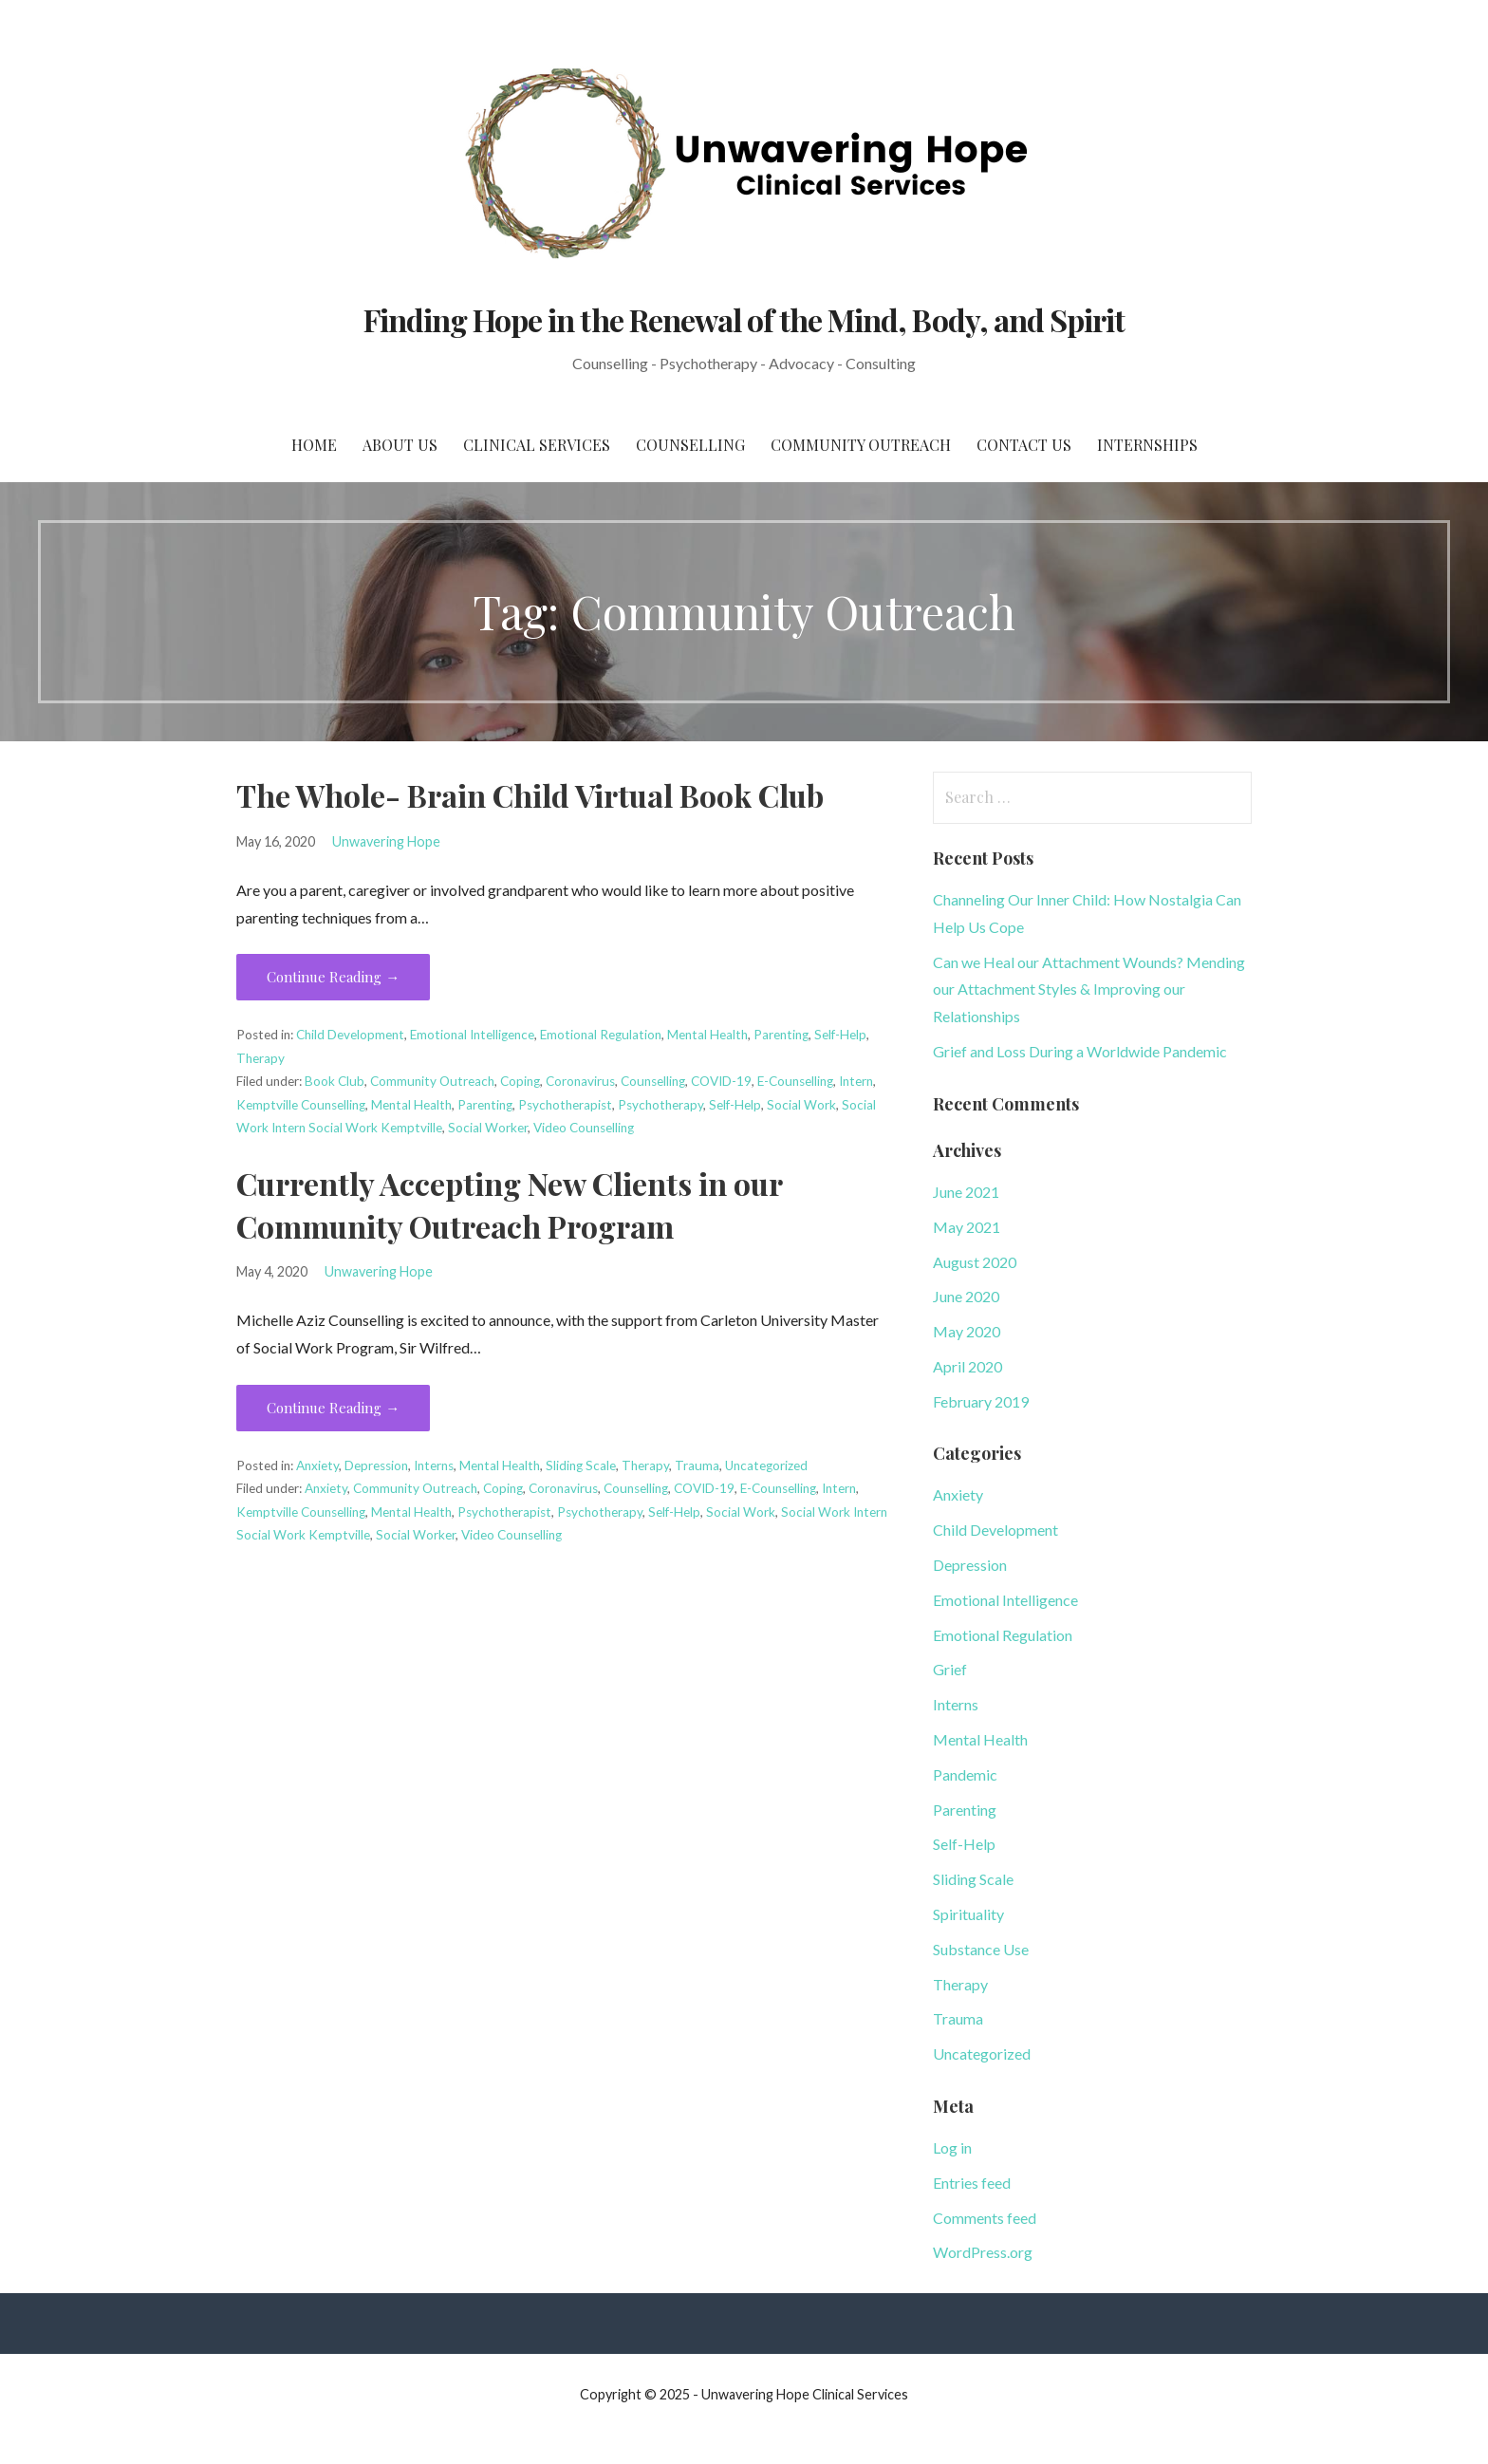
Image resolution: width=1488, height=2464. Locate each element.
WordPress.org (982, 2252)
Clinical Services (536, 445)
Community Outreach (861, 445)
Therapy (260, 1058)
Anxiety (317, 1465)
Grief (950, 1669)
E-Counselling (795, 1081)
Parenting (781, 1034)
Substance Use (981, 1949)
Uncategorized (766, 1465)
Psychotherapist (565, 1104)
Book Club (334, 1081)
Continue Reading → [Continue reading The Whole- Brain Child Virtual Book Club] (333, 976)
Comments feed (984, 2218)
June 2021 (966, 1192)
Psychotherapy (660, 1104)
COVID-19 (721, 1081)
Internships (1147, 445)
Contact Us (1023, 445)
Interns (434, 1465)
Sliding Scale (581, 1465)
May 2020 (966, 1331)
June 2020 (966, 1296)
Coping (520, 1081)
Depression (376, 1465)
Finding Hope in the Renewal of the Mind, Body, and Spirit (744, 319)
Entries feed (972, 2183)
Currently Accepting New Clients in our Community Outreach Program (509, 1204)
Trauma (697, 1465)
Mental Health (707, 1034)
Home (314, 445)
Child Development (350, 1034)
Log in (952, 2147)
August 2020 (974, 1262)
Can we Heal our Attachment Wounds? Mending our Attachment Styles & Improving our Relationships (1089, 989)
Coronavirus (580, 1081)
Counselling (690, 445)
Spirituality (968, 1914)
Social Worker (488, 1127)
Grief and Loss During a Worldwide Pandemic (1080, 1051)
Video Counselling (583, 1127)
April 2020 (967, 1366)
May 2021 (966, 1227)
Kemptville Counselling (300, 1104)
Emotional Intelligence (472, 1034)
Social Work (801, 1104)
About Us (400, 445)
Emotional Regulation (600, 1034)
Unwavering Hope (386, 841)
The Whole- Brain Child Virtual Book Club (530, 795)
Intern (856, 1081)
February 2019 (981, 1401)
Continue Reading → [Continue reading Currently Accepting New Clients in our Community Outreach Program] (333, 1407)
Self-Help (840, 1034)
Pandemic (965, 1774)
